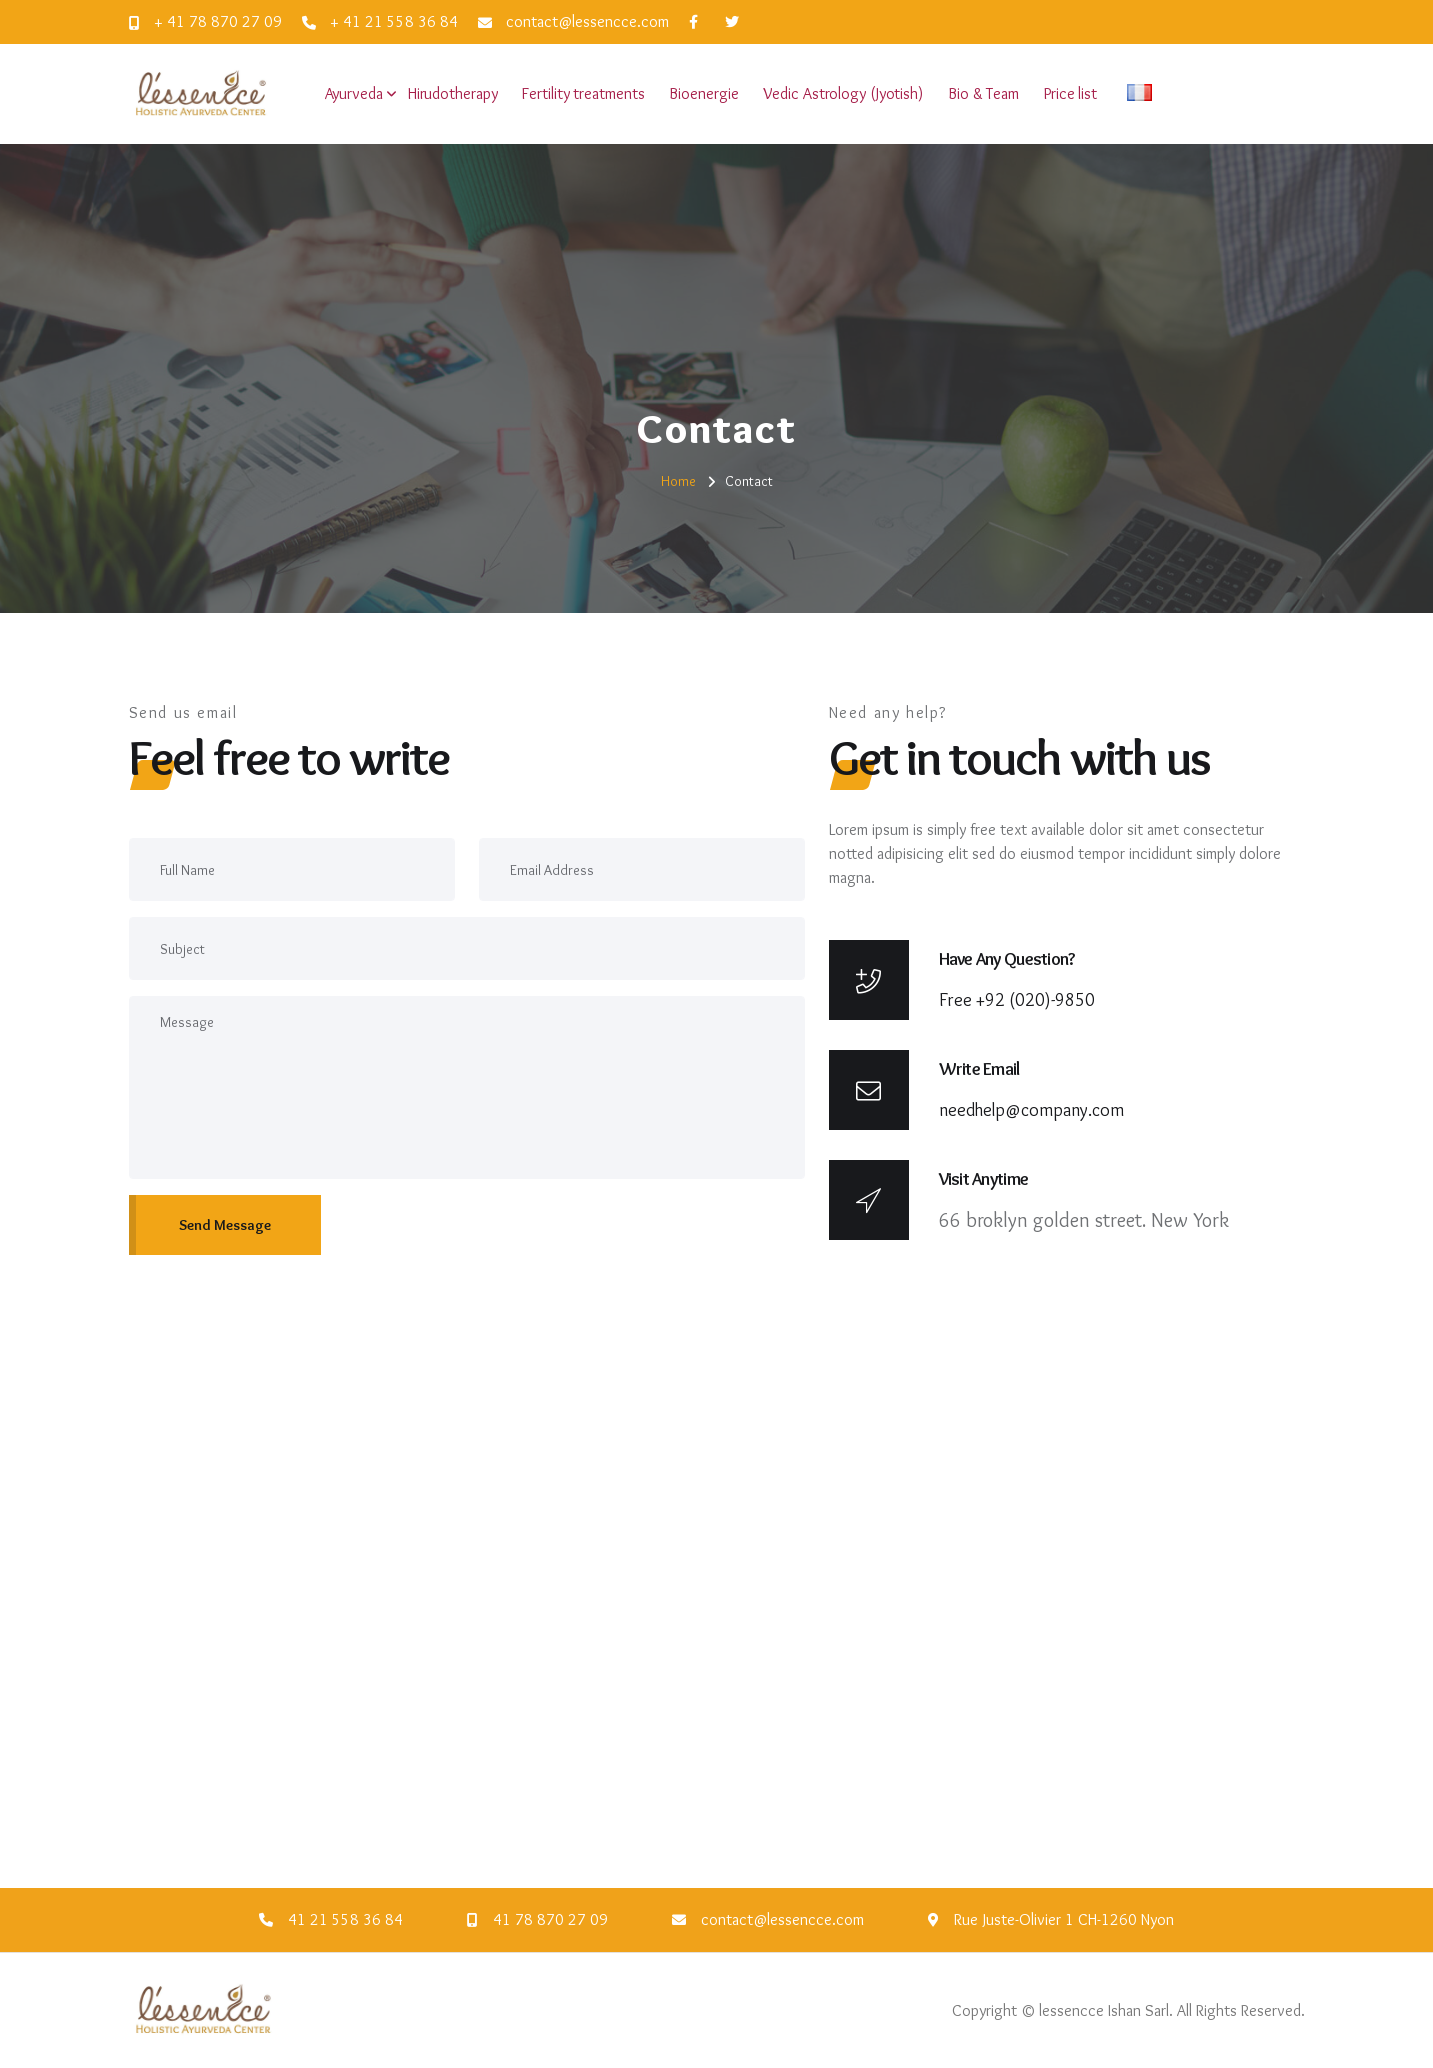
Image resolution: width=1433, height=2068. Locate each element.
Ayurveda (354, 93)
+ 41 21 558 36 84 (380, 22)
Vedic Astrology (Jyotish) (843, 93)
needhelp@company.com (1031, 1110)
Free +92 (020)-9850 (1017, 1000)
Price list (1070, 93)
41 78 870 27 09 (550, 1919)
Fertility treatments (583, 93)
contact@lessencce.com (573, 22)
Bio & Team (983, 93)
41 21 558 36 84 (345, 1919)
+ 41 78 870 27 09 (205, 22)
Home (678, 481)
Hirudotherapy (453, 93)
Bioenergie (703, 93)
